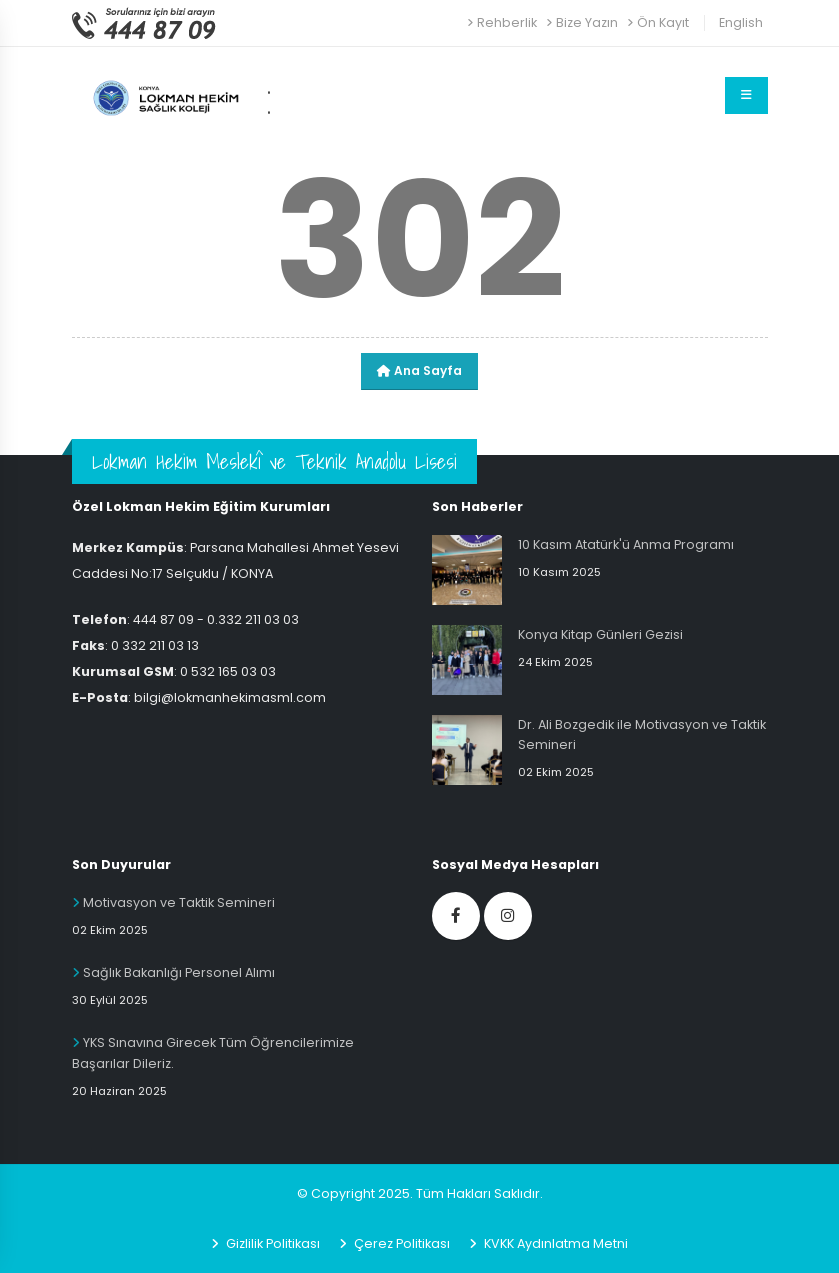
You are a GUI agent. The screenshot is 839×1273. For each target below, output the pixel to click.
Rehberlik (502, 22)
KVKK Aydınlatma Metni (554, 1243)
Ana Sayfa (419, 370)
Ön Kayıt (658, 22)
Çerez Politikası (400, 1243)
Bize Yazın (582, 22)
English (741, 22)
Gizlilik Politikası (271, 1243)
